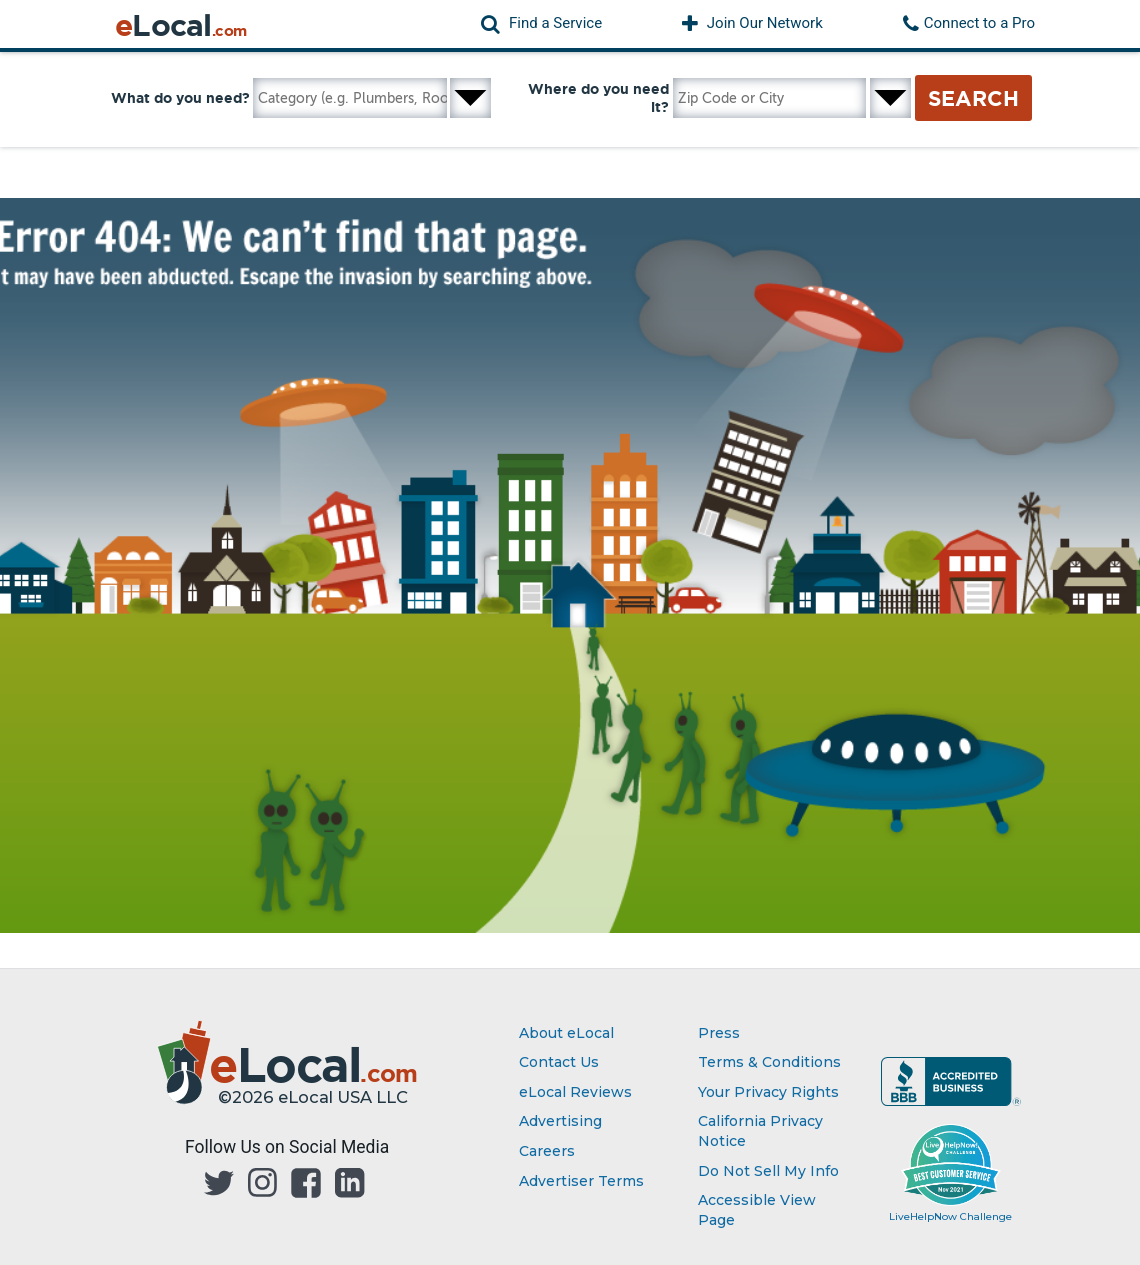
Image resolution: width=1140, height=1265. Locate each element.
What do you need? (180, 98)
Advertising (560, 1121)
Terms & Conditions (769, 1062)
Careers (547, 1151)
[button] (541, 24)
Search (973, 98)
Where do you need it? (598, 98)
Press (719, 1033)
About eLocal (566, 1033)
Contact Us (559, 1062)
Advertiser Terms (581, 1181)
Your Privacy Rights (768, 1092)
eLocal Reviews (575, 1092)
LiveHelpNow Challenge (950, 1216)
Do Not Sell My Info (768, 1171)
